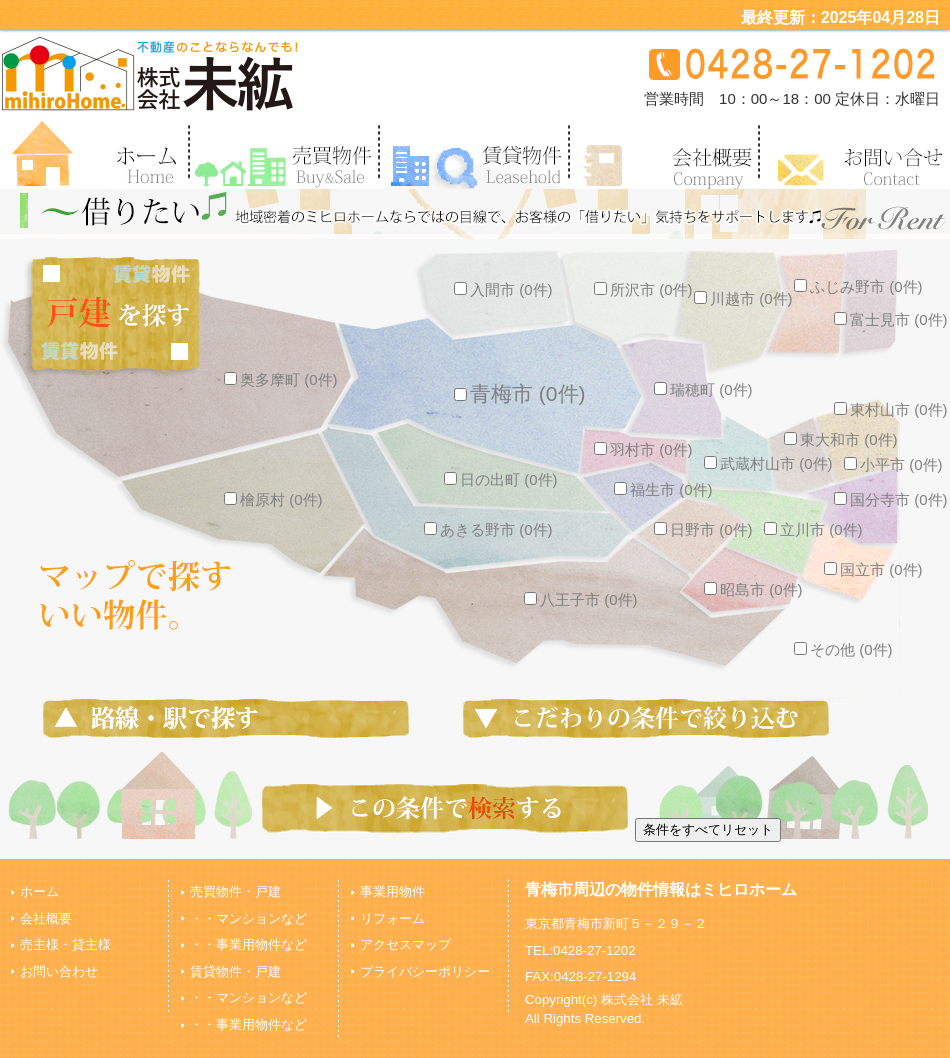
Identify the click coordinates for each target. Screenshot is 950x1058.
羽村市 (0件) (643, 449)
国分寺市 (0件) (891, 499)
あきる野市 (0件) (488, 529)
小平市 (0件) (893, 464)
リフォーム (392, 918)
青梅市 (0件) (520, 393)
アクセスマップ (405, 944)
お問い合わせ (59, 971)
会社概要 (46, 918)
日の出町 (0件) (501, 479)
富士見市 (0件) (891, 319)
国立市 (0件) (873, 569)
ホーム (39, 891)
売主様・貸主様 (65, 944)
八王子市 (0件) (581, 599)
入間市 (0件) (503, 289)
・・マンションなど (248, 918)
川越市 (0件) (743, 298)
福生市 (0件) (663, 489)
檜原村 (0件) (273, 499)
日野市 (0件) (703, 529)
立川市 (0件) (813, 529)
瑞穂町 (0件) (703, 389)
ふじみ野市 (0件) (858, 286)
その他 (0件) (843, 649)
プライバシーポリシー (425, 971)
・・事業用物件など (248, 944)
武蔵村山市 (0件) (768, 463)
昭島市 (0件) (753, 589)
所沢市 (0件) (643, 289)
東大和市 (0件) (841, 439)
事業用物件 (392, 891)
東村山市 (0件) (891, 409)
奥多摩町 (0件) (281, 379)
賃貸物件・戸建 (235, 971)
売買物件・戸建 (235, 891)
